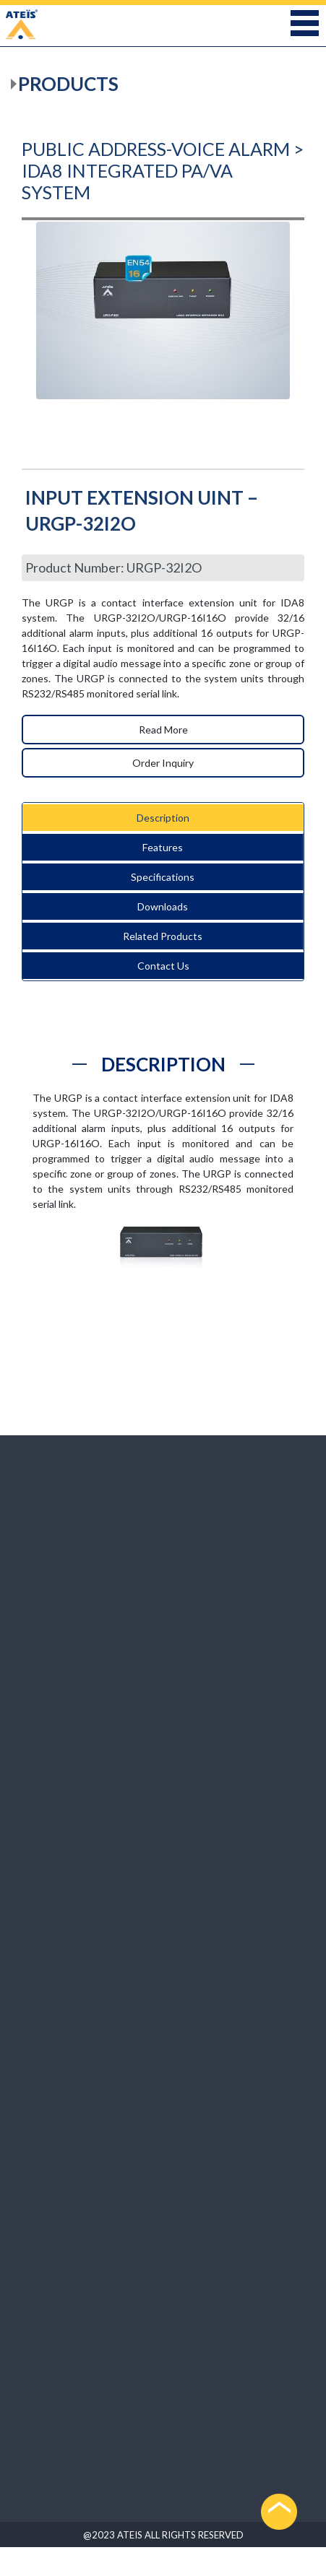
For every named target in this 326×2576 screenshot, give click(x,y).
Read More (163, 729)
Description (163, 817)
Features (162, 847)
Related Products (162, 936)
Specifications (162, 877)
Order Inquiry (163, 763)
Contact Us (163, 966)
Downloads (162, 906)
